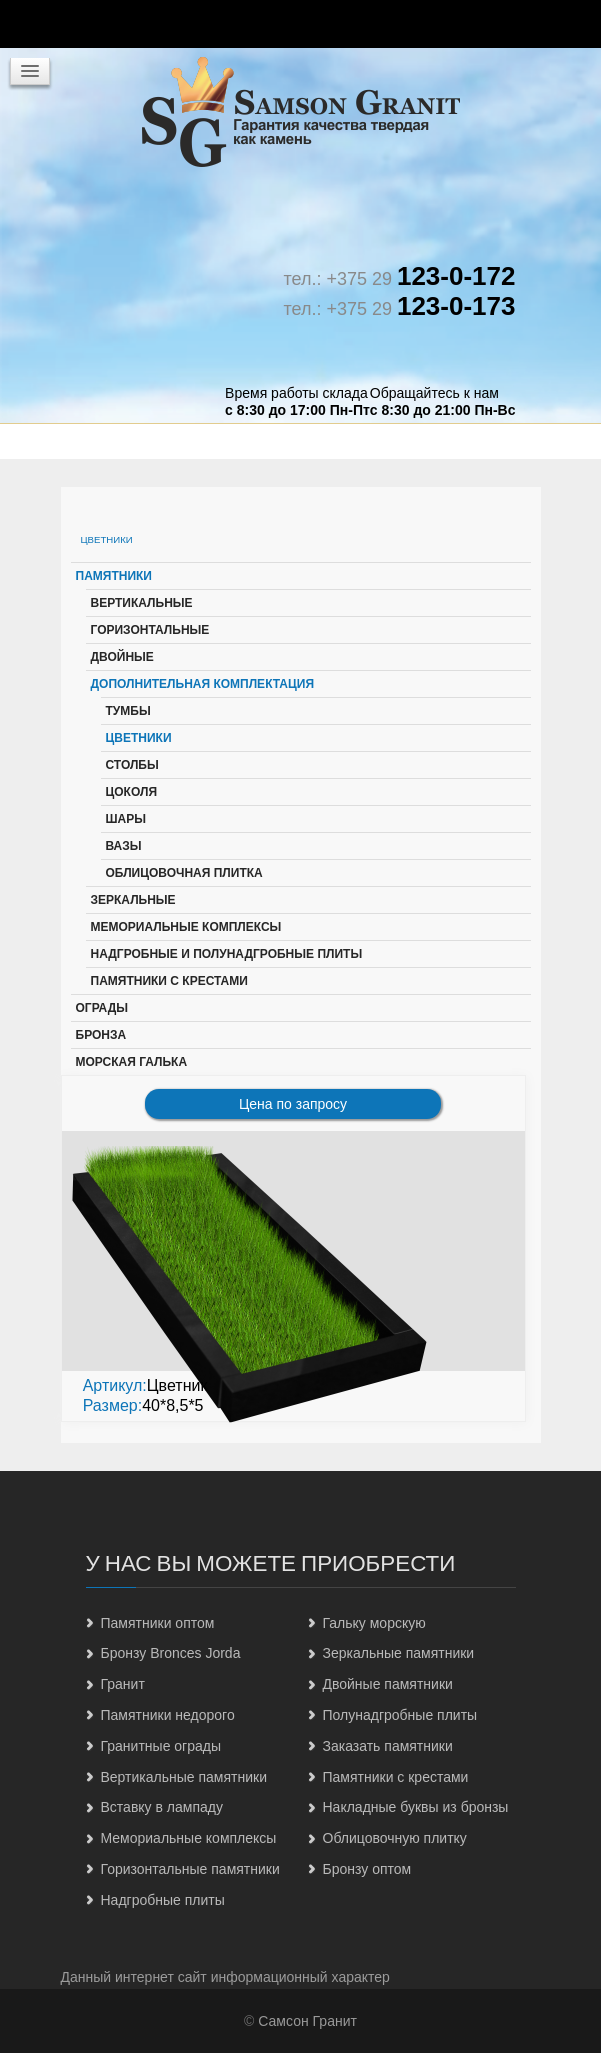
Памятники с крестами (169, 981)
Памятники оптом (158, 1623)
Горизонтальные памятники (190, 1869)
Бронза (101, 1035)
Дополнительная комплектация (203, 684)
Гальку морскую (374, 1623)
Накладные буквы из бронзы (416, 1807)
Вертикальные (142, 603)
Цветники (139, 738)
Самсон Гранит (307, 2021)
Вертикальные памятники (184, 1777)
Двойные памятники (388, 1684)
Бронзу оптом (367, 1869)
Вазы (124, 846)
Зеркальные (133, 900)
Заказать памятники (388, 1746)
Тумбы (128, 711)
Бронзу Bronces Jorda (171, 1653)
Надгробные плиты (163, 1900)
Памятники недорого (168, 1715)
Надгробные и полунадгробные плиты (227, 954)
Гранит (123, 1684)
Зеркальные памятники (399, 1653)
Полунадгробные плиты (400, 1715)
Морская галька (132, 1062)
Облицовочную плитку (395, 1838)
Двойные (122, 657)
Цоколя (132, 792)
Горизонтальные (150, 630)
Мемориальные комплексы (186, 927)
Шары (126, 819)
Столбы (132, 765)
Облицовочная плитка (184, 873)
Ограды (102, 1008)
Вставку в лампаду (162, 1807)
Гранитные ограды (161, 1746)
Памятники (114, 576)
